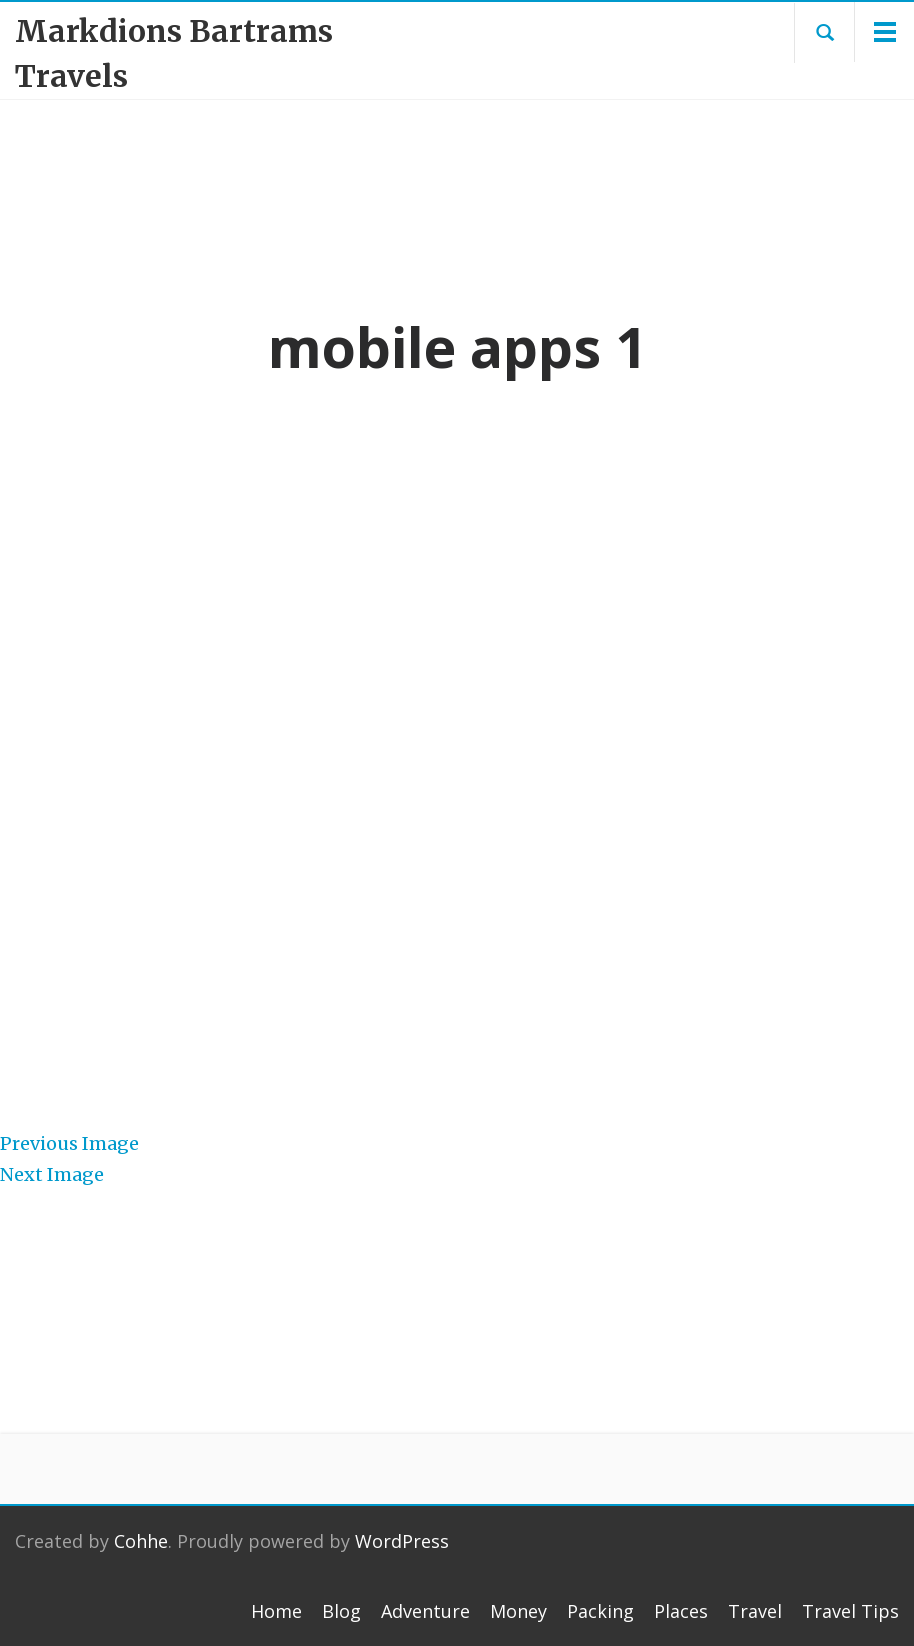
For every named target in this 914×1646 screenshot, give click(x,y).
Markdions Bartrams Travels (174, 53)
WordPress (402, 1541)
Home (276, 1611)
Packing (600, 1611)
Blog (341, 1611)
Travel (755, 1611)
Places (681, 1611)
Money (518, 1611)
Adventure (425, 1611)
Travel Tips (850, 1611)
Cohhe (141, 1541)
